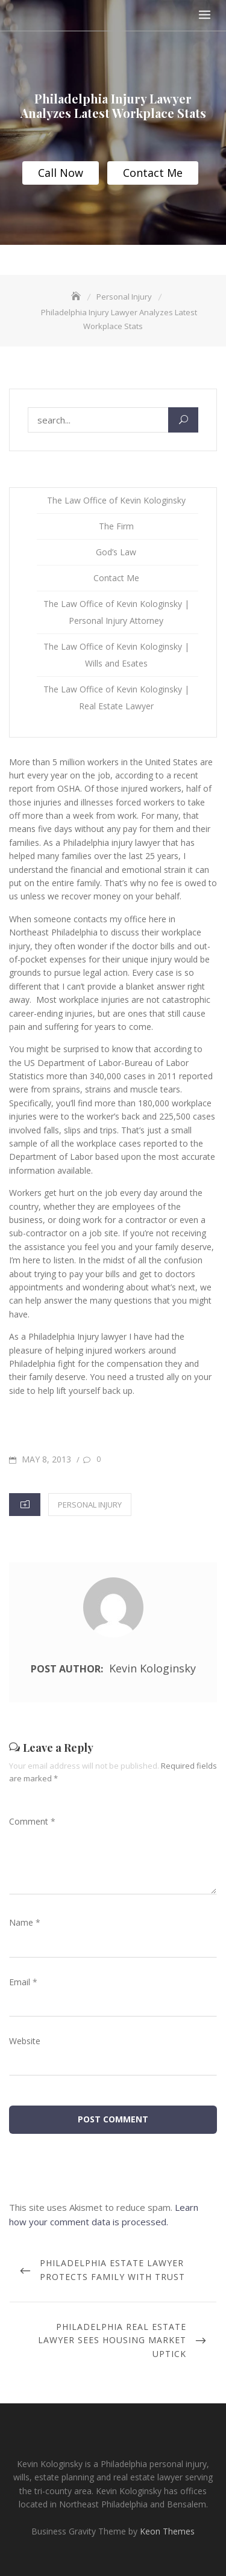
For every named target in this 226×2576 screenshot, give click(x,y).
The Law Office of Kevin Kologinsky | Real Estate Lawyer (116, 697)
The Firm (116, 526)
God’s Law (116, 552)
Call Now (60, 172)
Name (24, 1922)
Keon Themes (167, 2531)
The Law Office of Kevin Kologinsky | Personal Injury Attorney (116, 612)
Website (24, 2041)
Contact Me (153, 172)
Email (23, 1982)
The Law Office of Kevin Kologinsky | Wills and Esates (116, 655)
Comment (32, 1821)
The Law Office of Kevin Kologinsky (116, 500)
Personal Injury (90, 1504)
